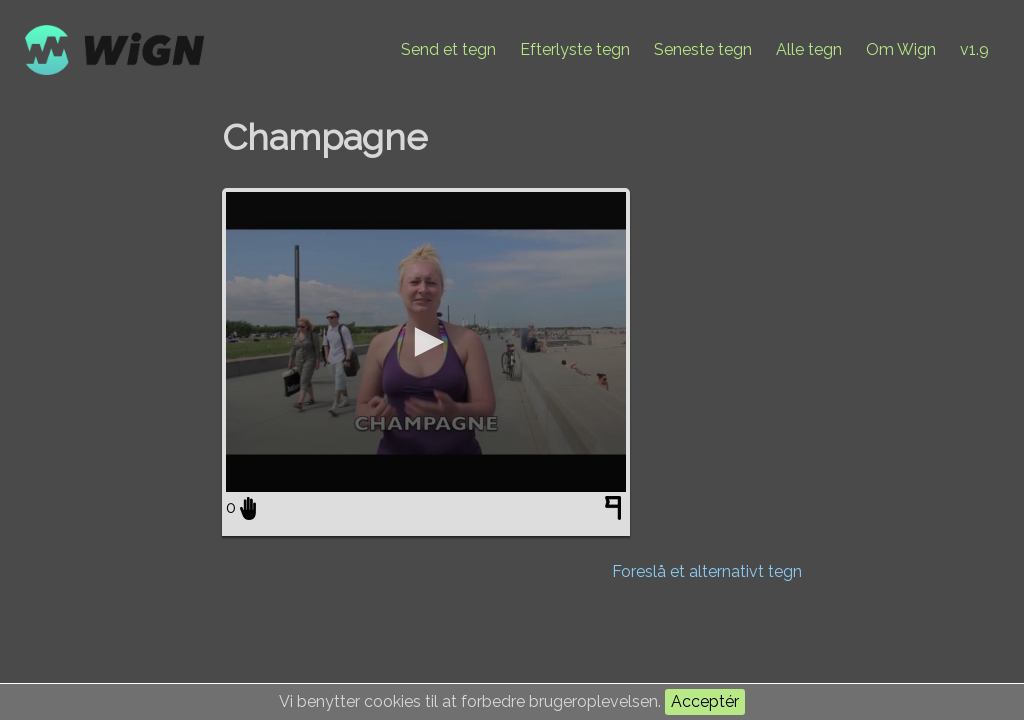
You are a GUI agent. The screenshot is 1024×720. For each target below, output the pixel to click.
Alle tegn (809, 49)
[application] (426, 342)
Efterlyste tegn (575, 49)
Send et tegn (448, 49)
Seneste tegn (703, 49)
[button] (426, 342)
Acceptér (705, 701)
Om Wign (901, 49)
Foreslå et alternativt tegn (707, 571)
